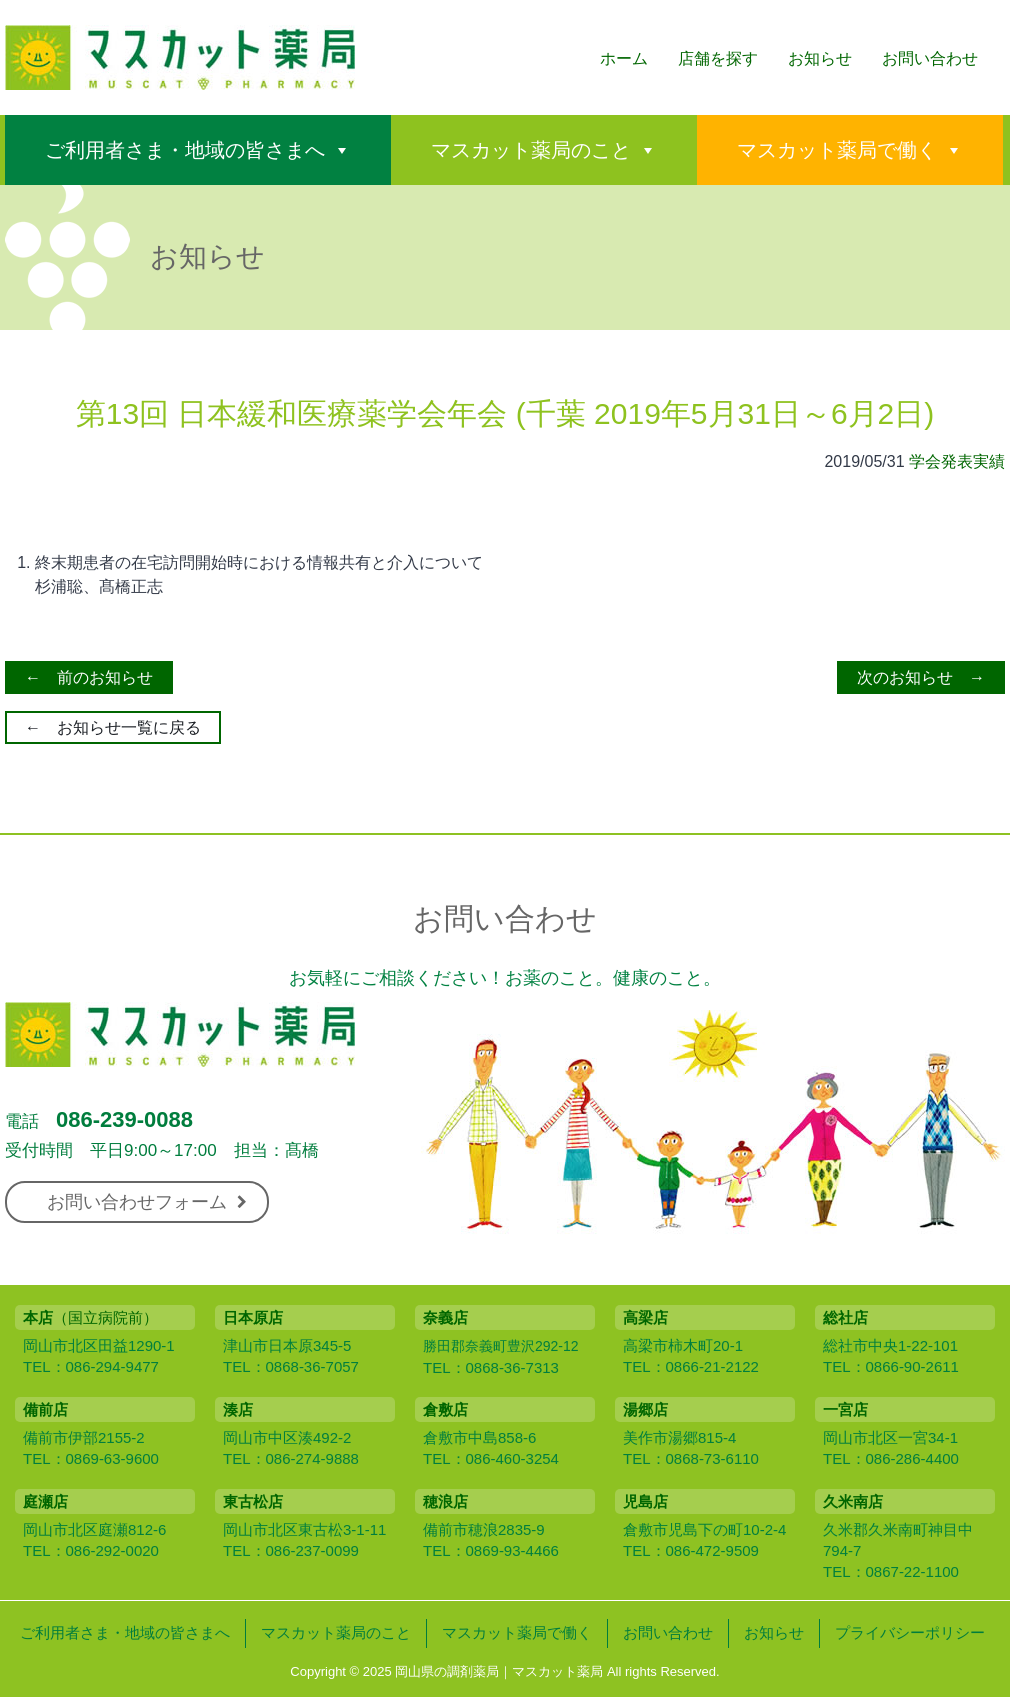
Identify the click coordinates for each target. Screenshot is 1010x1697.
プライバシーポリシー (910, 1632)
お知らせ (820, 58)
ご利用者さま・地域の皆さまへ (185, 150)
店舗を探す (718, 58)
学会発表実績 (957, 461)
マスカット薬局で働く (837, 150)
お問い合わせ (930, 58)
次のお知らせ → (921, 677)
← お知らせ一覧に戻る (113, 727)
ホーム (624, 58)
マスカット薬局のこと (531, 150)
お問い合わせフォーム (147, 1202)
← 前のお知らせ (89, 677)
